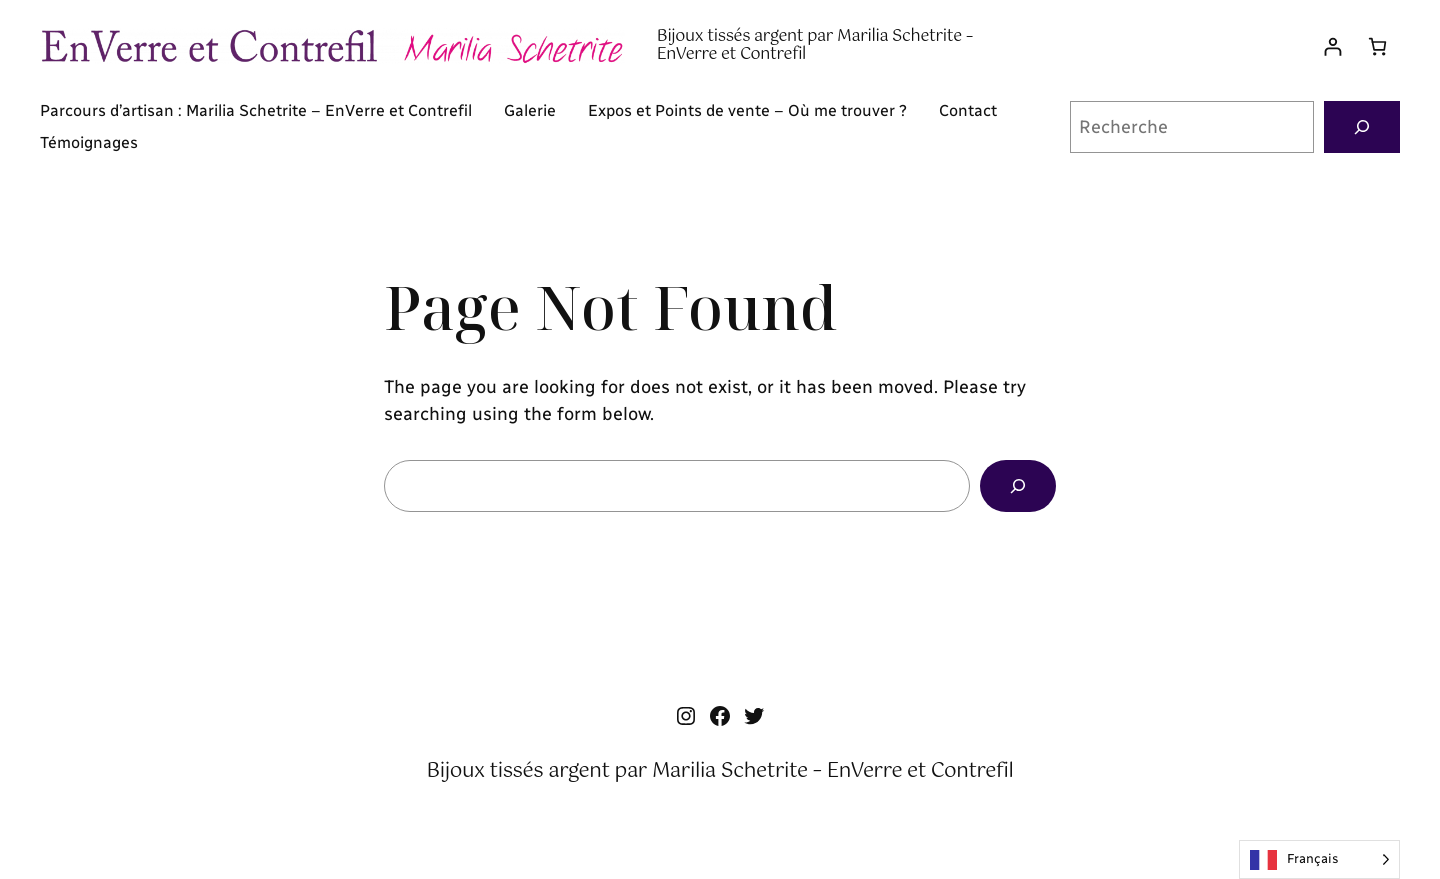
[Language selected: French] (1319, 859)
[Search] (1018, 486)
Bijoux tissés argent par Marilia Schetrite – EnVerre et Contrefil (815, 45)
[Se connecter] (1332, 46)
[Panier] (1377, 46)
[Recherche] (1362, 127)
